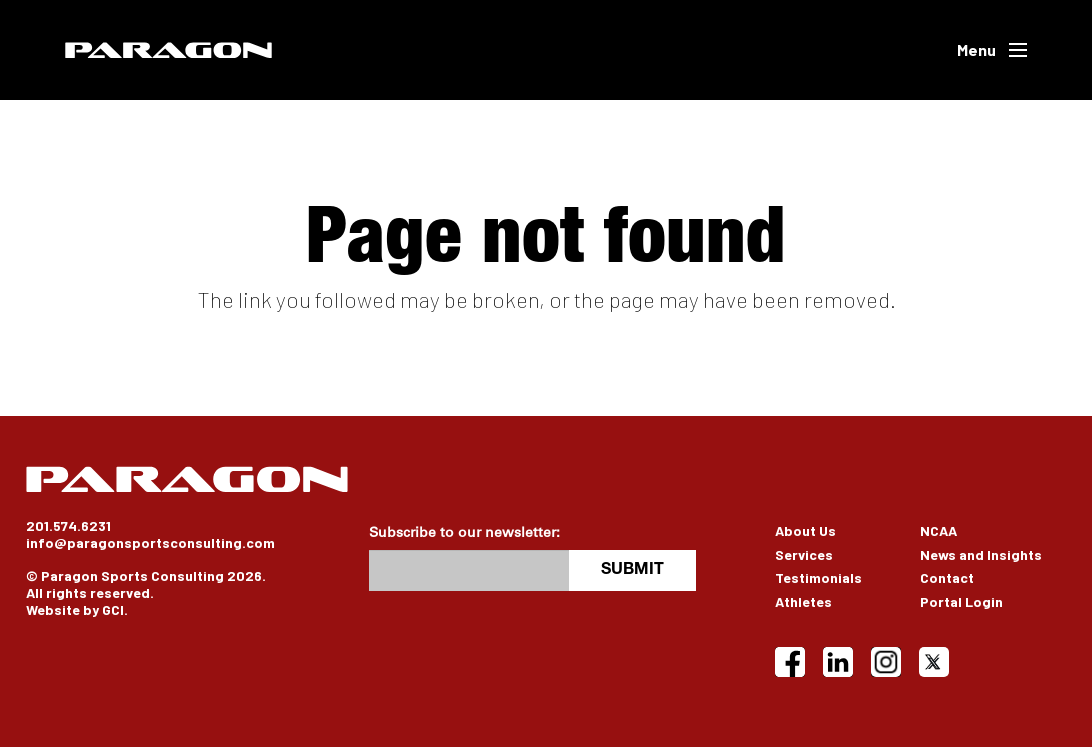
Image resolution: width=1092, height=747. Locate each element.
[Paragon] (168, 50)
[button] (992, 50)
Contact (947, 577)
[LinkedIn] (838, 662)
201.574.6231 (68, 525)
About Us (805, 530)
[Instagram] (886, 662)
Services (804, 554)
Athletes (803, 601)
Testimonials (818, 577)
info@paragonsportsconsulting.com (150, 542)
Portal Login (961, 601)
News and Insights (981, 554)
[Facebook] (790, 662)
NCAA (938, 530)
